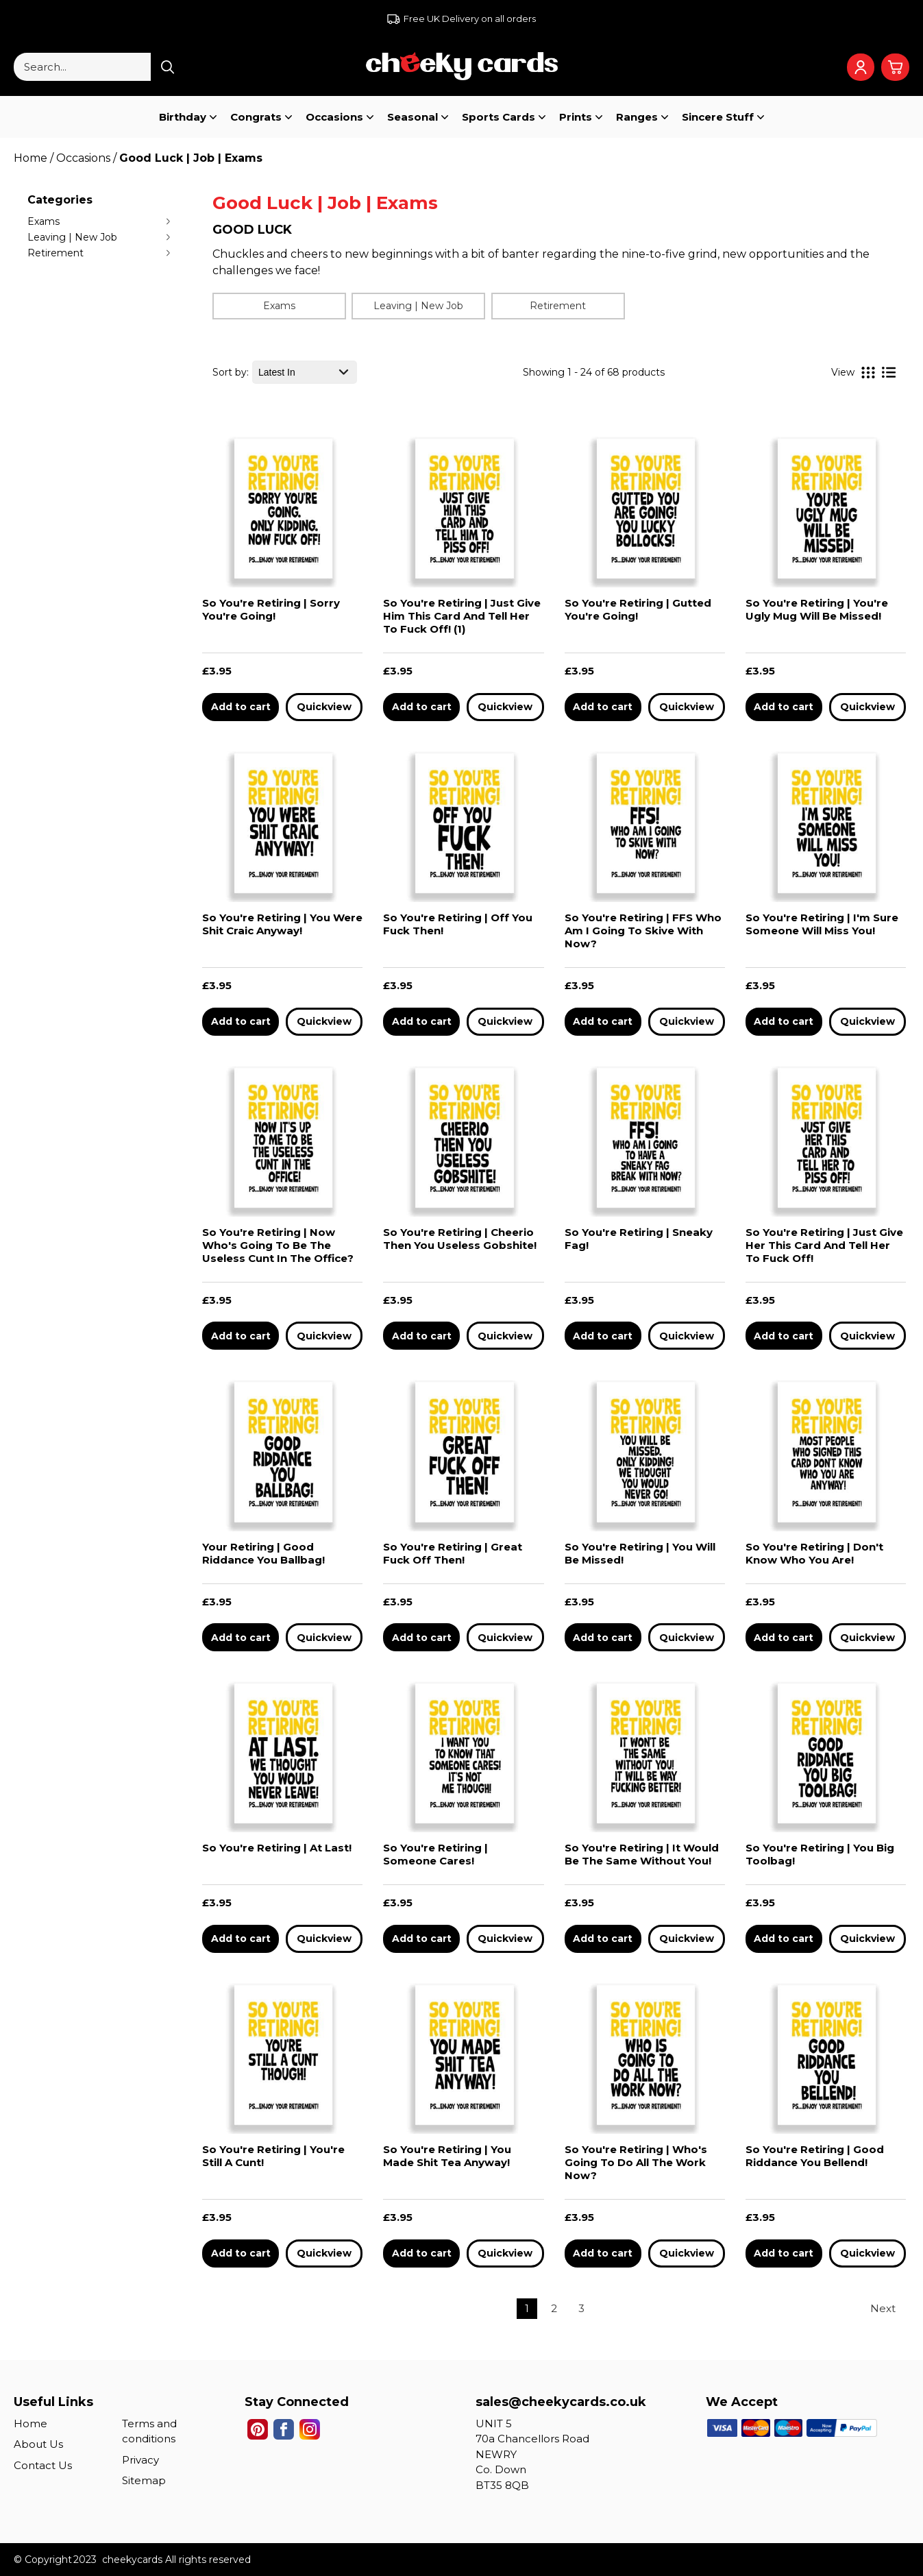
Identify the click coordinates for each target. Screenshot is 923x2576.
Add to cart (241, 707)
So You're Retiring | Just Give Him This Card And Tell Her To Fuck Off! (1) (462, 615)
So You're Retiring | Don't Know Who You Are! (814, 1553)
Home (30, 2423)
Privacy (140, 2459)
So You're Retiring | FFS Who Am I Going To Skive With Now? (643, 930)
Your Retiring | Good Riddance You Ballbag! (263, 1553)
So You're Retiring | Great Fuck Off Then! (452, 1553)
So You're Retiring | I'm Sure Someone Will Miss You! (822, 924)
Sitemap (144, 2480)
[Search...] (82, 67)
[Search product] (168, 67)
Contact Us (43, 2465)
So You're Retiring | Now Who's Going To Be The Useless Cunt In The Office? (278, 1245)
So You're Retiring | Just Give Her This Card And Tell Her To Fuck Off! (824, 1245)
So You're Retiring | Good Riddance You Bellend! (815, 2156)
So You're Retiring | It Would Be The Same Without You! (642, 1854)
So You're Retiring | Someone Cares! (435, 1854)
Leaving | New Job (72, 237)
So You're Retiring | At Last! (277, 1847)
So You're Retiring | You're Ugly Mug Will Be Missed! (817, 609)
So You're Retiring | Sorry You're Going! (271, 609)
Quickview (324, 707)
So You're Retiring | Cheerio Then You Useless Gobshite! (460, 1239)
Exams (43, 221)
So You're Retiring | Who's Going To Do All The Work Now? (636, 2162)
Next (883, 2308)
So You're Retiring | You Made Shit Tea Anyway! (447, 2156)
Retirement (55, 253)
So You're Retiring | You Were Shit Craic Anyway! (282, 924)
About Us (38, 2444)
